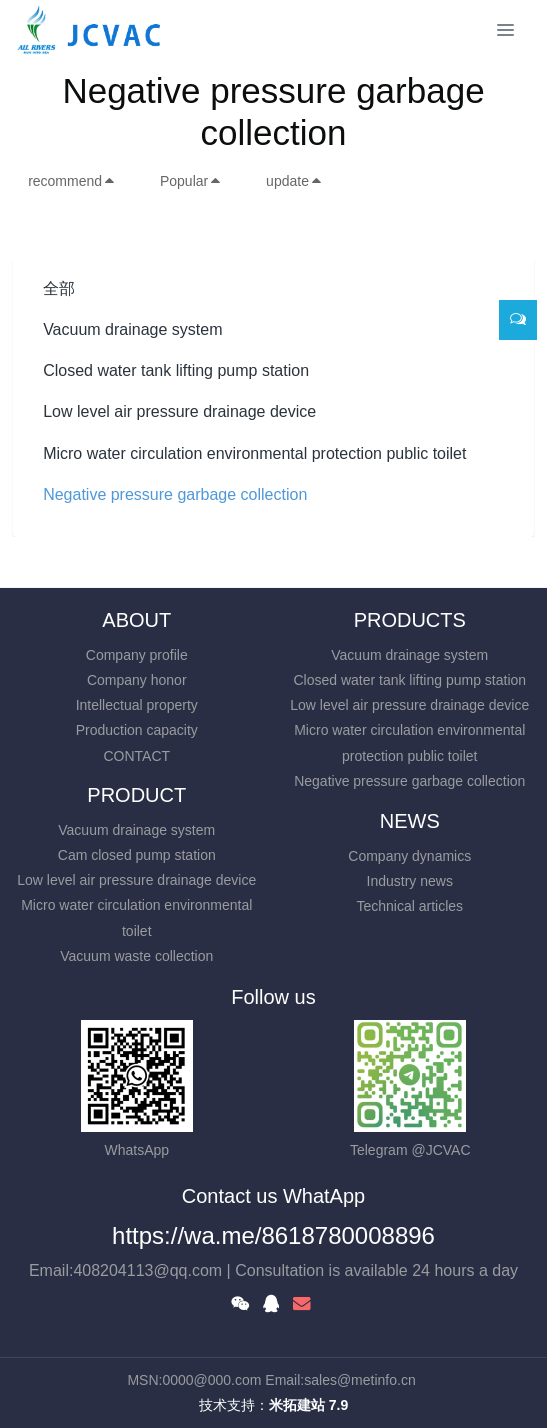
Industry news (410, 881)
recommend (72, 181)
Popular (191, 181)
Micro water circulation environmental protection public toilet (254, 453)
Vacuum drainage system (132, 329)
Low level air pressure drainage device (179, 411)
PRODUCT (136, 795)
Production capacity (137, 730)
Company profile (137, 655)
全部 (59, 288)
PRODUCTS (410, 620)
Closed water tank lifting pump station (176, 370)
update (294, 181)
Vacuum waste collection (136, 956)
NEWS (410, 821)
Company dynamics (409, 856)
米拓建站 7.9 (308, 1405)
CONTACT (136, 756)
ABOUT (136, 620)
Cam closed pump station (137, 855)
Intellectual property (137, 705)
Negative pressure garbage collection (175, 494)
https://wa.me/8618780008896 (273, 1235)
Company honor (137, 680)
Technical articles (409, 906)
